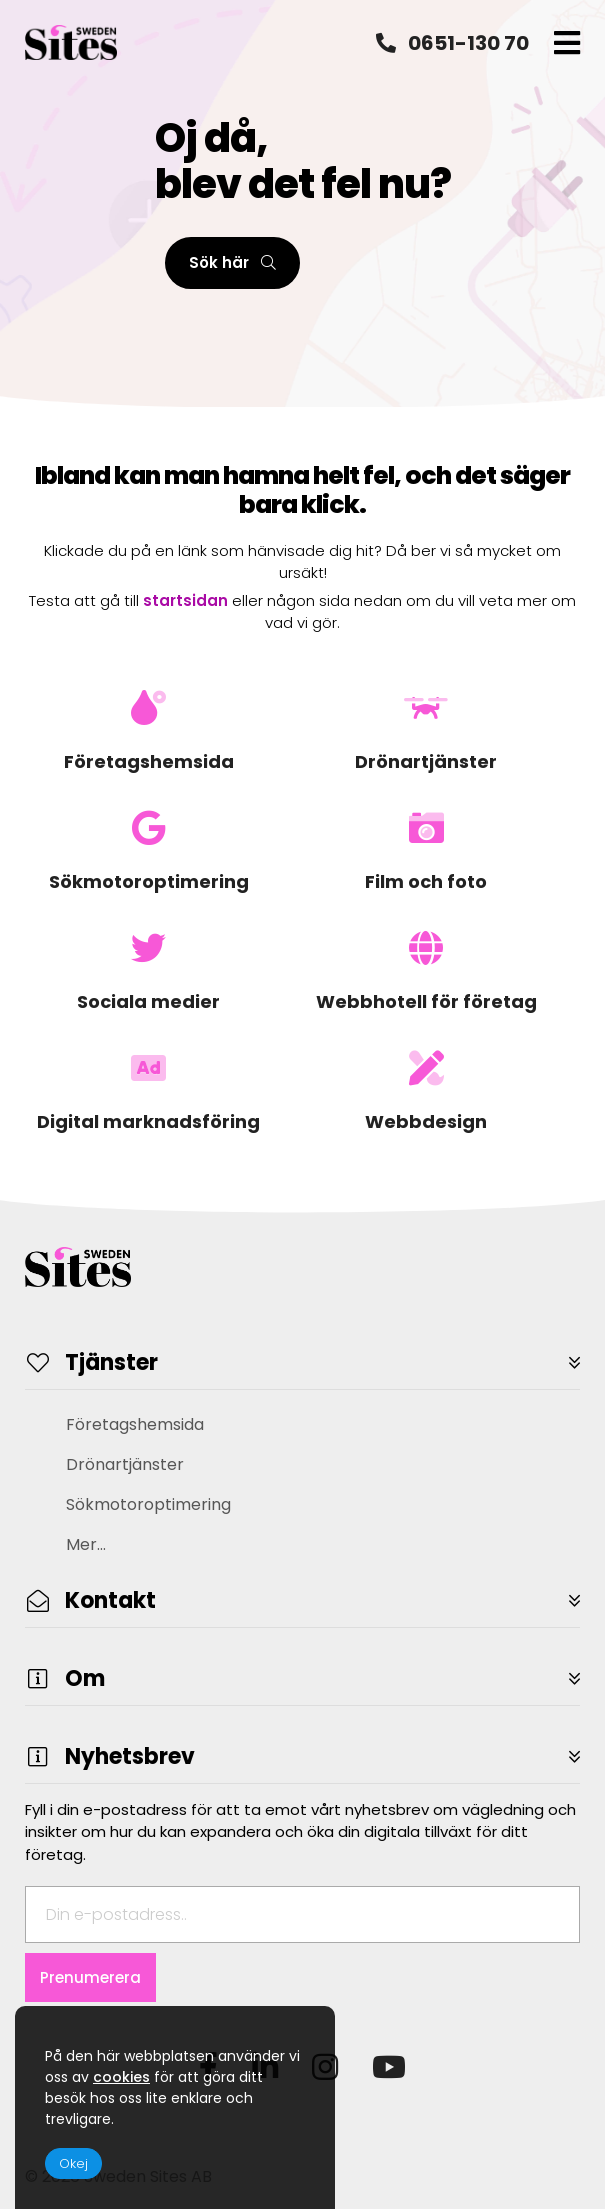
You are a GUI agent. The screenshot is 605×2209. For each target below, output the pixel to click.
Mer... (86, 1544)
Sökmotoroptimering (148, 1504)
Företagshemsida (135, 1424)
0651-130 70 (452, 43)
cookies (121, 2077)
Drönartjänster (125, 1464)
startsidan (185, 600)
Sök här (232, 262)
